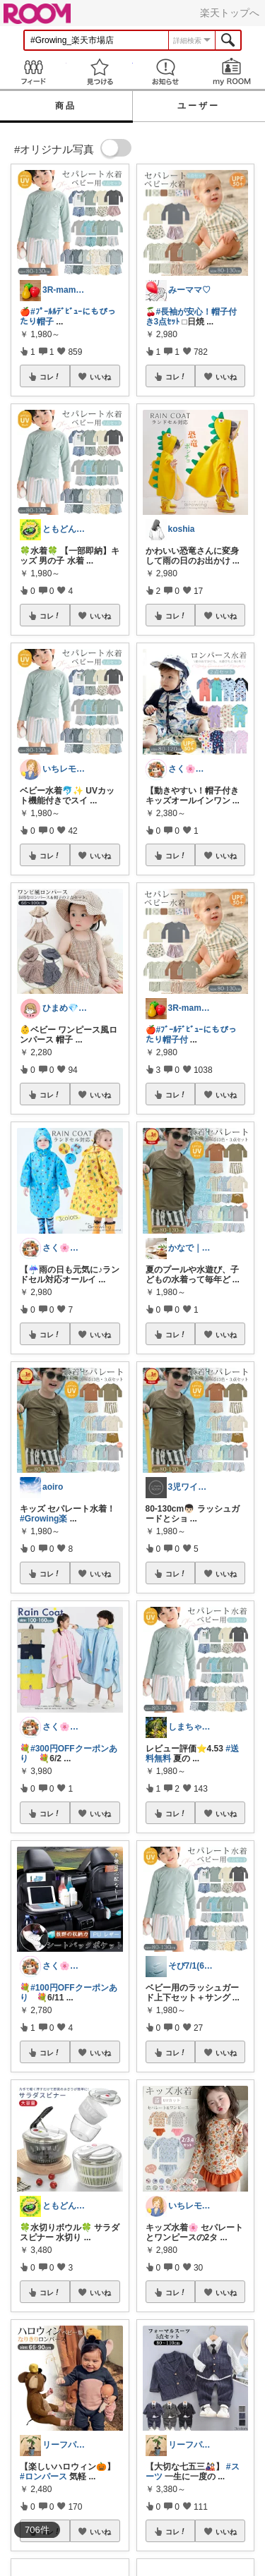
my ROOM (232, 71)
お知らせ (166, 71)
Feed (33, 71)
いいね (100, 376)
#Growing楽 (43, 1519)
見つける (99, 71)
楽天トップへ (229, 12)
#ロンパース (43, 2476)
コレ (50, 376)
